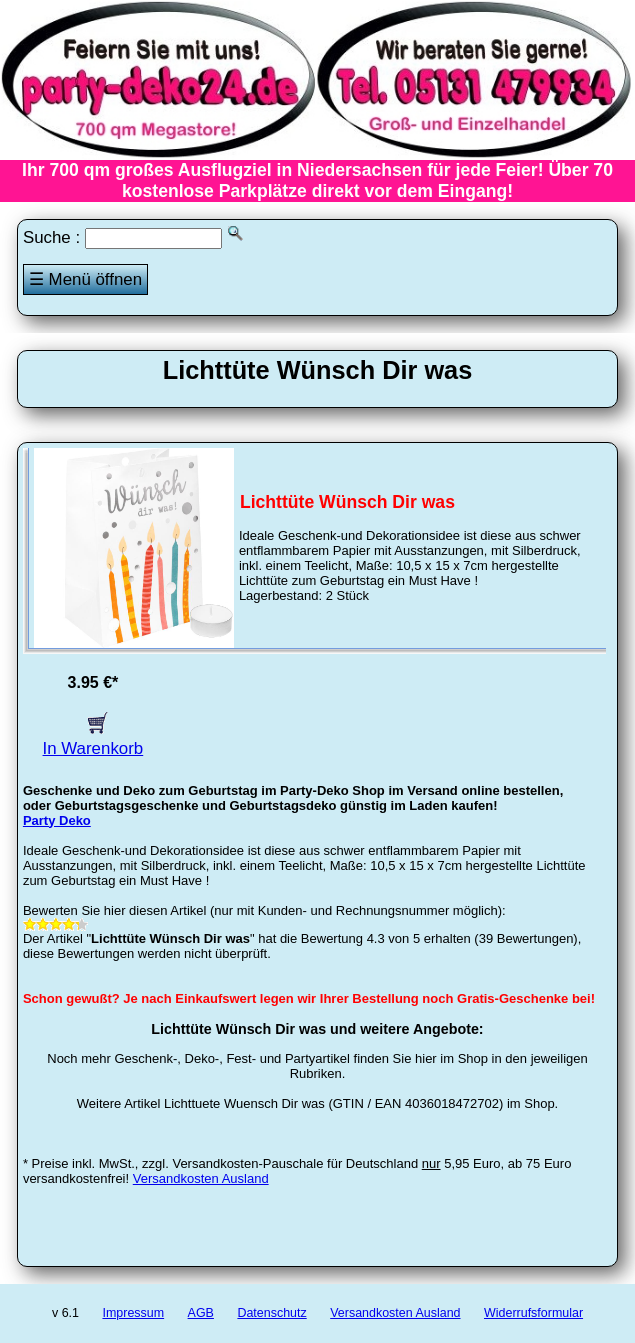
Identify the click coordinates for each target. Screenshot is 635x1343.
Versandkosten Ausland (201, 1178)
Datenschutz (271, 1313)
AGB (201, 1313)
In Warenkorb (93, 738)
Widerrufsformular (533, 1313)
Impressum (133, 1313)
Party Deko (57, 820)
